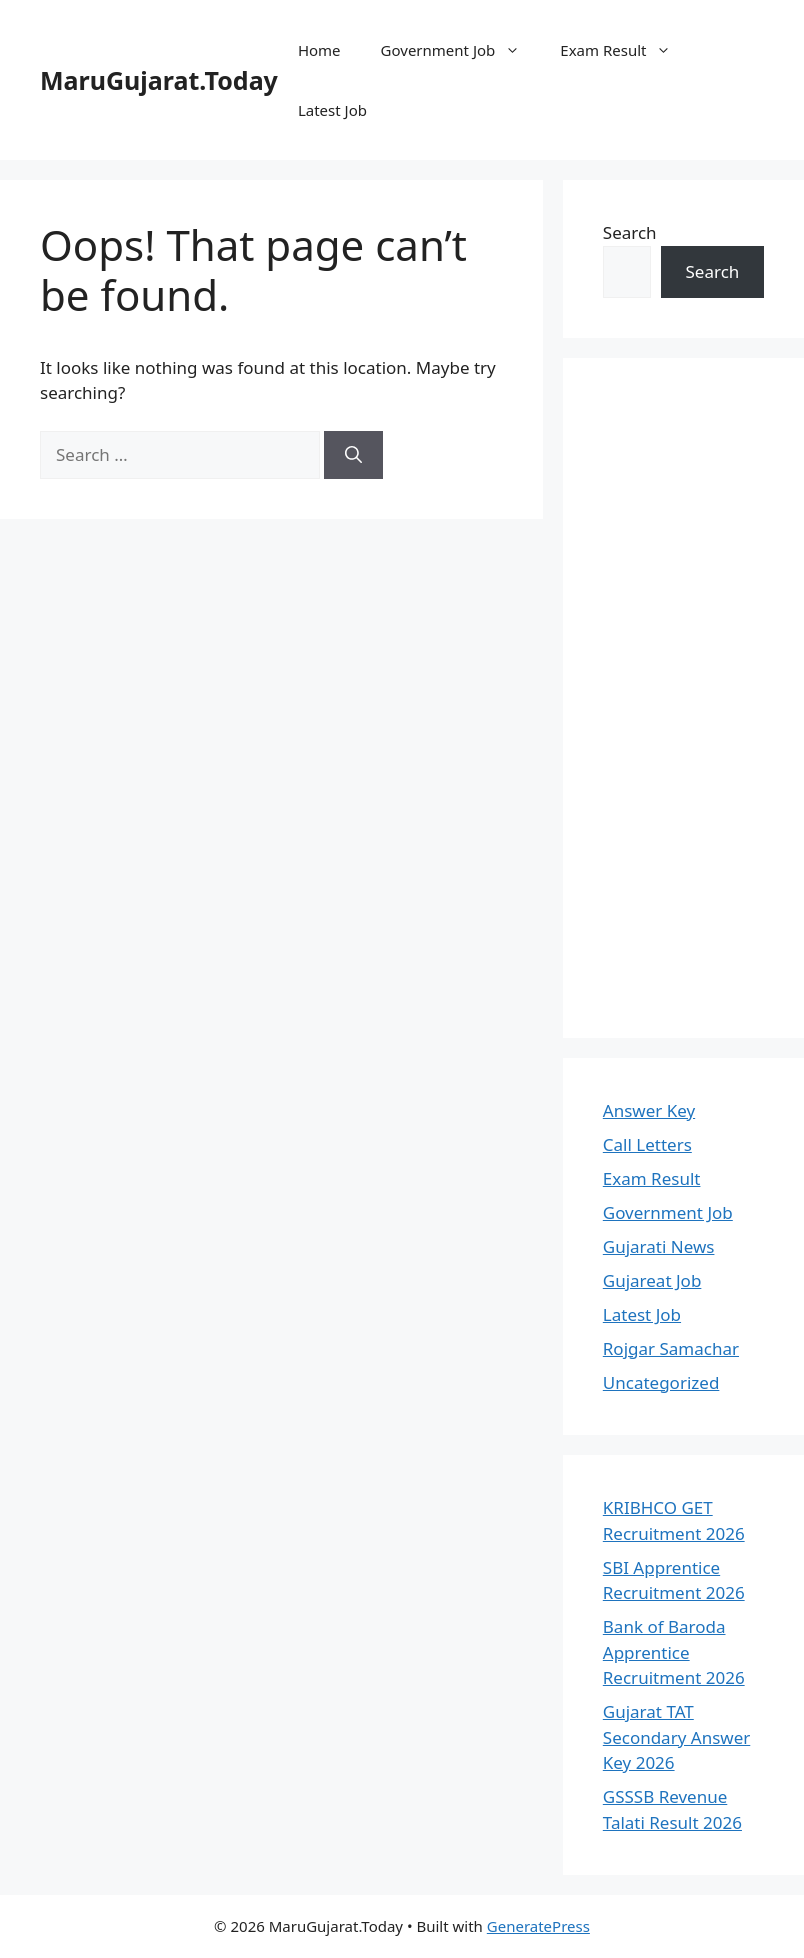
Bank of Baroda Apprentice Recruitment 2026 (674, 1652)
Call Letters (647, 1144)
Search (630, 232)
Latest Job (332, 110)
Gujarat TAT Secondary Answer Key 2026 (676, 1737)
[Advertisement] (683, 698)
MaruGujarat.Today (159, 80)
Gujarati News (659, 1246)
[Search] (353, 455)
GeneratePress (538, 1926)
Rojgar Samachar (671, 1348)
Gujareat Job (652, 1280)
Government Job (461, 50)
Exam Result (625, 50)
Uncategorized (661, 1382)
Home (319, 50)
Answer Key (649, 1110)
